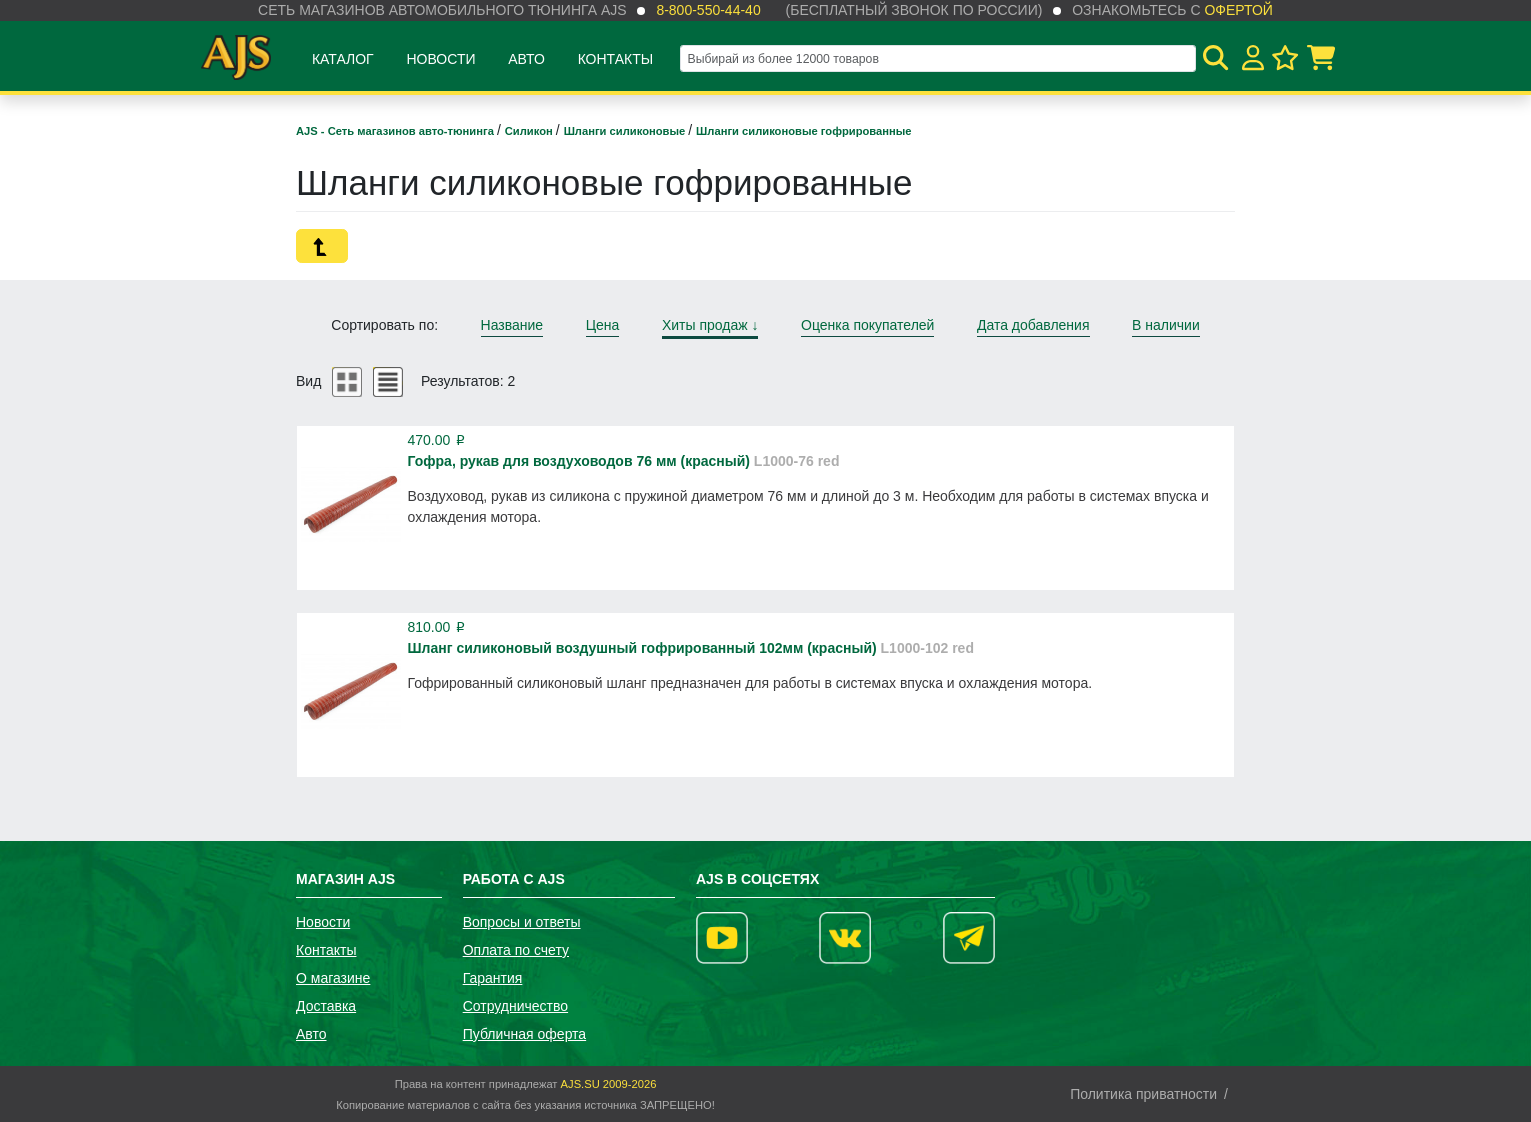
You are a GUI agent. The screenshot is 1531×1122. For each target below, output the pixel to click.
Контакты (616, 59)
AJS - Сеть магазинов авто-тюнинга (396, 131)
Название (512, 325)
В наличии (1166, 325)
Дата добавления (1033, 325)
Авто (526, 59)
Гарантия (493, 978)
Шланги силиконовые (626, 131)
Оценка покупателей (867, 325)
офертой (1238, 10)
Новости (440, 59)
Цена (603, 325)
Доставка (326, 1006)
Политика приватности (1143, 1094)
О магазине (333, 978)
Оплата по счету (516, 950)
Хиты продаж (710, 325)
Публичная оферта (525, 1034)
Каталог (343, 59)
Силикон (530, 131)
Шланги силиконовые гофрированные (803, 131)
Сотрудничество (515, 1006)
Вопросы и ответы (522, 922)
